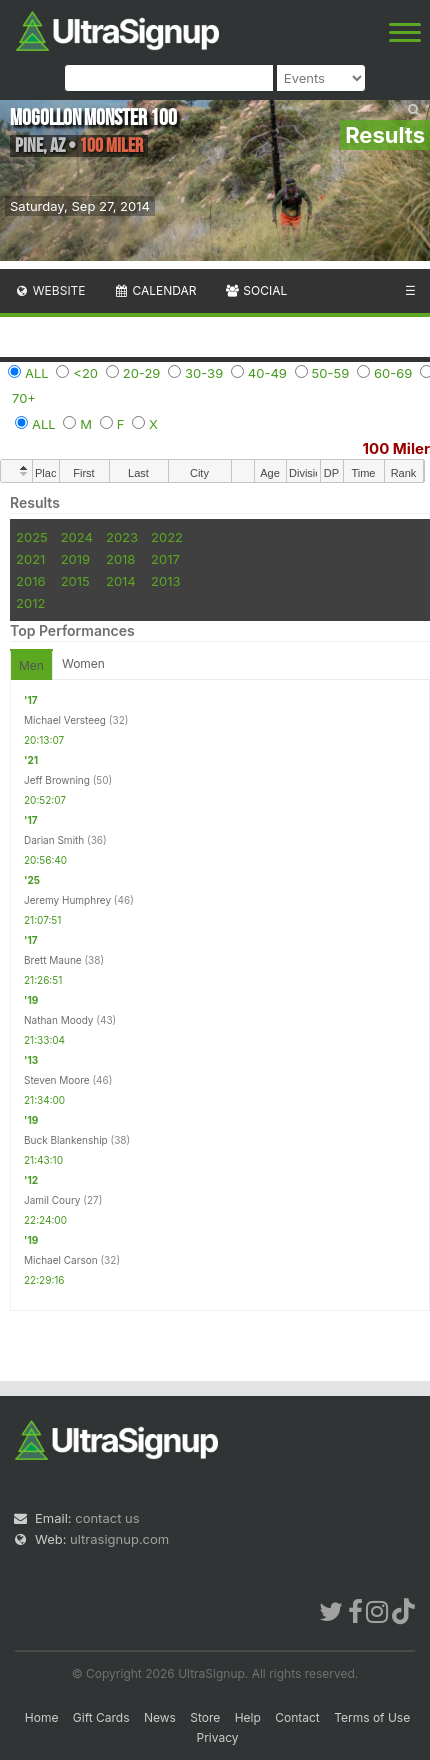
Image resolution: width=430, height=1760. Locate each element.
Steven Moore (57, 1080)
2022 (167, 537)
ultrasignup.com (119, 1539)
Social (255, 290)
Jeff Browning (57, 780)
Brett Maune (53, 960)
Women (83, 663)
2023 (122, 537)
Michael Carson (61, 1260)
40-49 (267, 373)
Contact (297, 1717)
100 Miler (396, 448)
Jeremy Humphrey (67, 900)
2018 (120, 559)
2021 (30, 559)
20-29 (142, 373)
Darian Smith (54, 840)
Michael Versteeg (65, 720)
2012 (30, 603)
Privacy (218, 1737)
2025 (32, 537)
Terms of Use (372, 1717)
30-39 (204, 373)
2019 (75, 559)
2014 (121, 581)
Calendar (155, 290)
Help (248, 1717)
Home (42, 1717)
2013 (165, 581)
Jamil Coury (52, 1200)
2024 (77, 537)
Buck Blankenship (66, 1140)
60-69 (393, 373)
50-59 (331, 373)
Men (31, 665)
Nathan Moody (59, 1020)
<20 (85, 373)
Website (50, 290)
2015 (75, 581)
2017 (165, 559)
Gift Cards (101, 1717)
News (160, 1717)
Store (205, 1717)
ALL (37, 373)
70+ (24, 398)
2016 (30, 581)
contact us (107, 1518)
